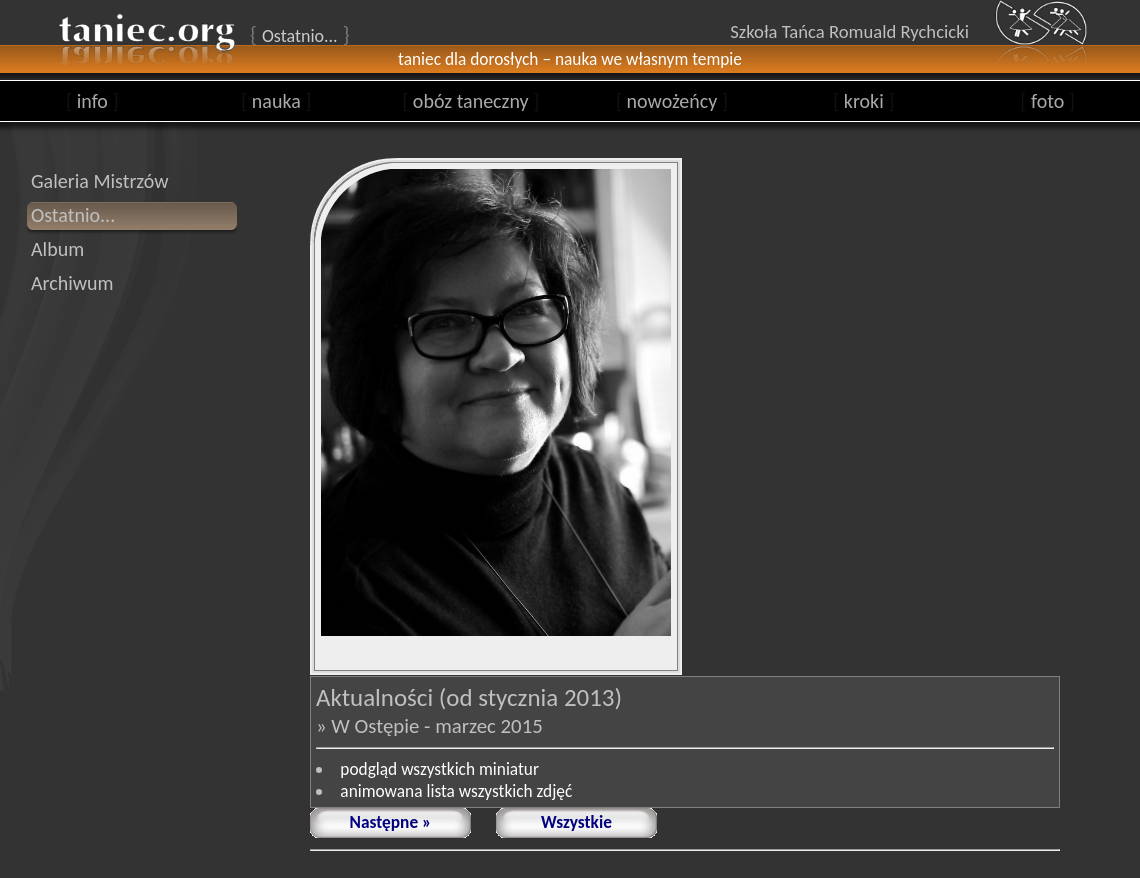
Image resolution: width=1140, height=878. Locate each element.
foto (1047, 101)
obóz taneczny (470, 101)
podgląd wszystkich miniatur (439, 769)
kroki (863, 101)
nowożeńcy (672, 101)
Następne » (391, 822)
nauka (276, 101)
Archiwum (72, 283)
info (92, 101)
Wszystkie (576, 822)
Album (57, 249)
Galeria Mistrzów (100, 181)
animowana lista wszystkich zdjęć (456, 791)
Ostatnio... (73, 215)
